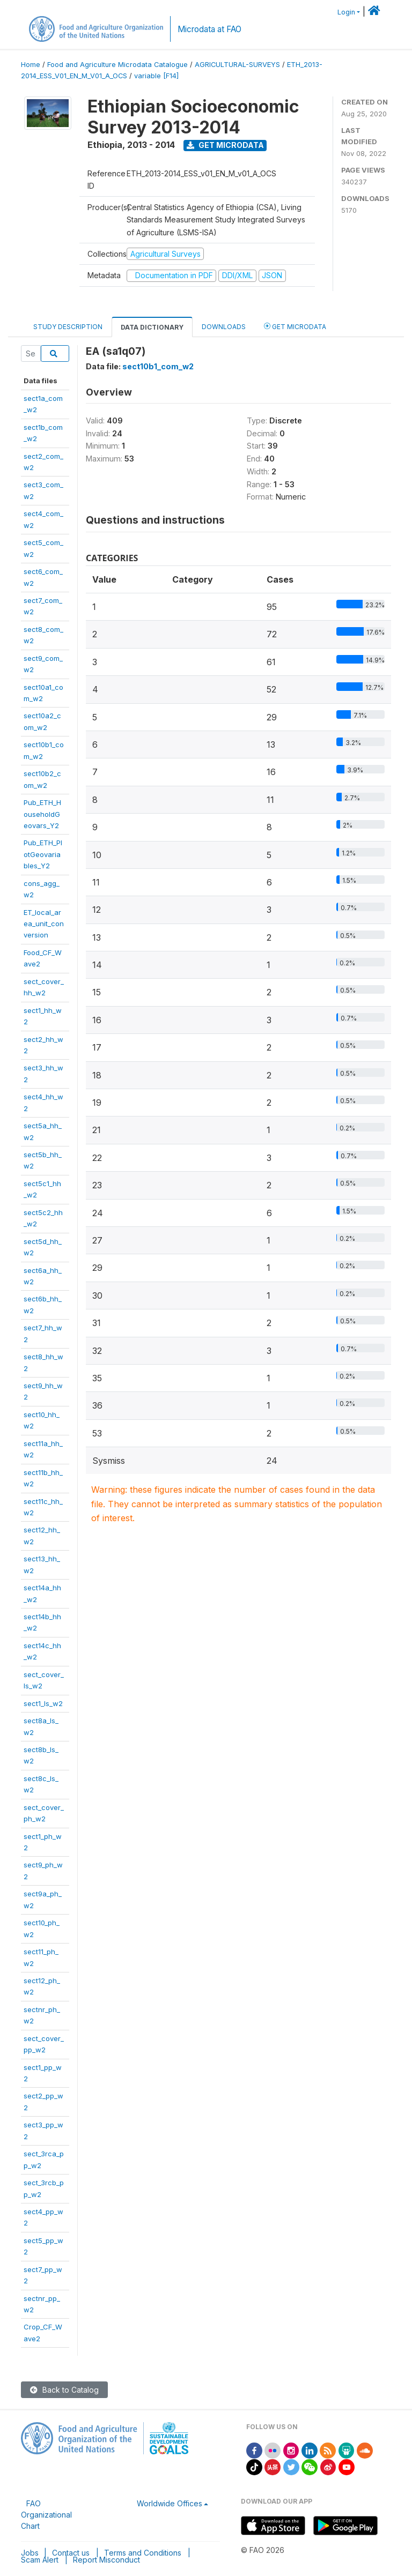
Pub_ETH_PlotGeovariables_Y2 (43, 854)
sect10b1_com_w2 (158, 366)
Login (346, 12)
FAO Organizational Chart (46, 2514)
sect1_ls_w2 (43, 1703)
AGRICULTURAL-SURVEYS (237, 65)
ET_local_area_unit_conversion (44, 924)
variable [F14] (156, 76)
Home (30, 65)
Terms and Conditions (142, 2552)
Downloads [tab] (224, 327)
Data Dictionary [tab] (152, 327)
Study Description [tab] (67, 327)
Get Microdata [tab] (295, 326)
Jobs (30, 2552)
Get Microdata (225, 145)
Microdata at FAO (209, 29)
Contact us (71, 2552)
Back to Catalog (64, 2389)
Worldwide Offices (169, 2503)
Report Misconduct (106, 2559)
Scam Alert (39, 2559)
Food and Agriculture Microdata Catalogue (117, 65)
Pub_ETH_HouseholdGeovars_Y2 (42, 814)
